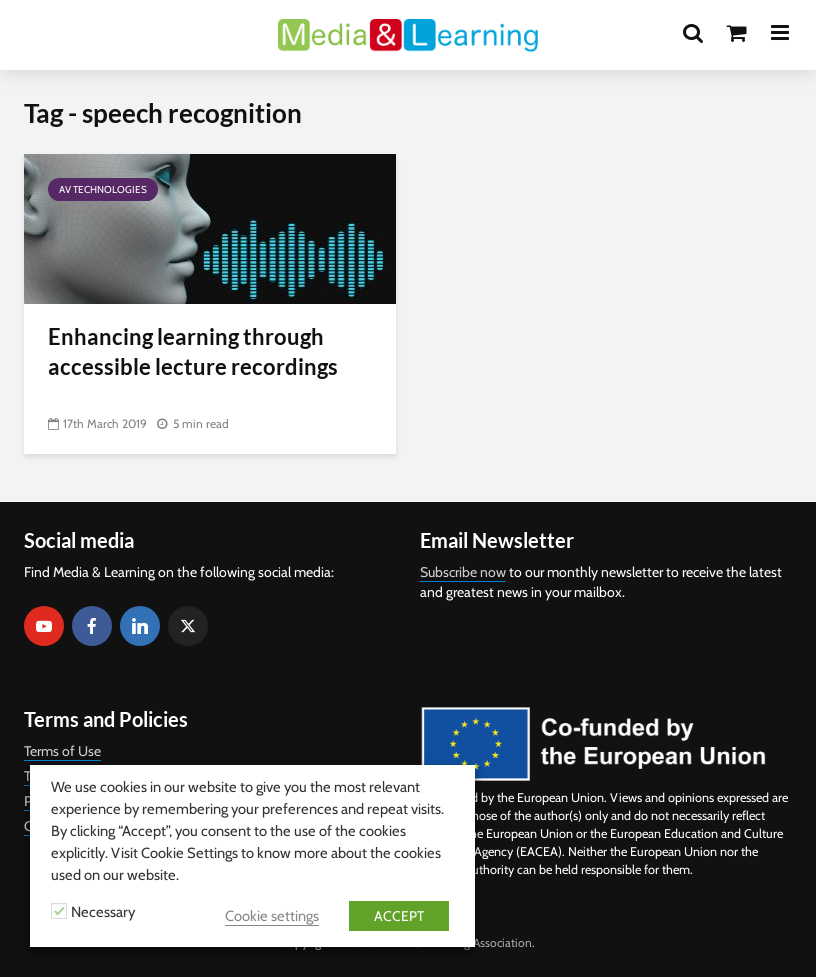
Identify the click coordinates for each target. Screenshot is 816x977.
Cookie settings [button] (272, 916)
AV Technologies (103, 189)
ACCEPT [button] (399, 916)
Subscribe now (463, 572)
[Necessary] (59, 911)
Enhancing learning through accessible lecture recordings (193, 351)
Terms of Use (62, 751)
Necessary (103, 912)
